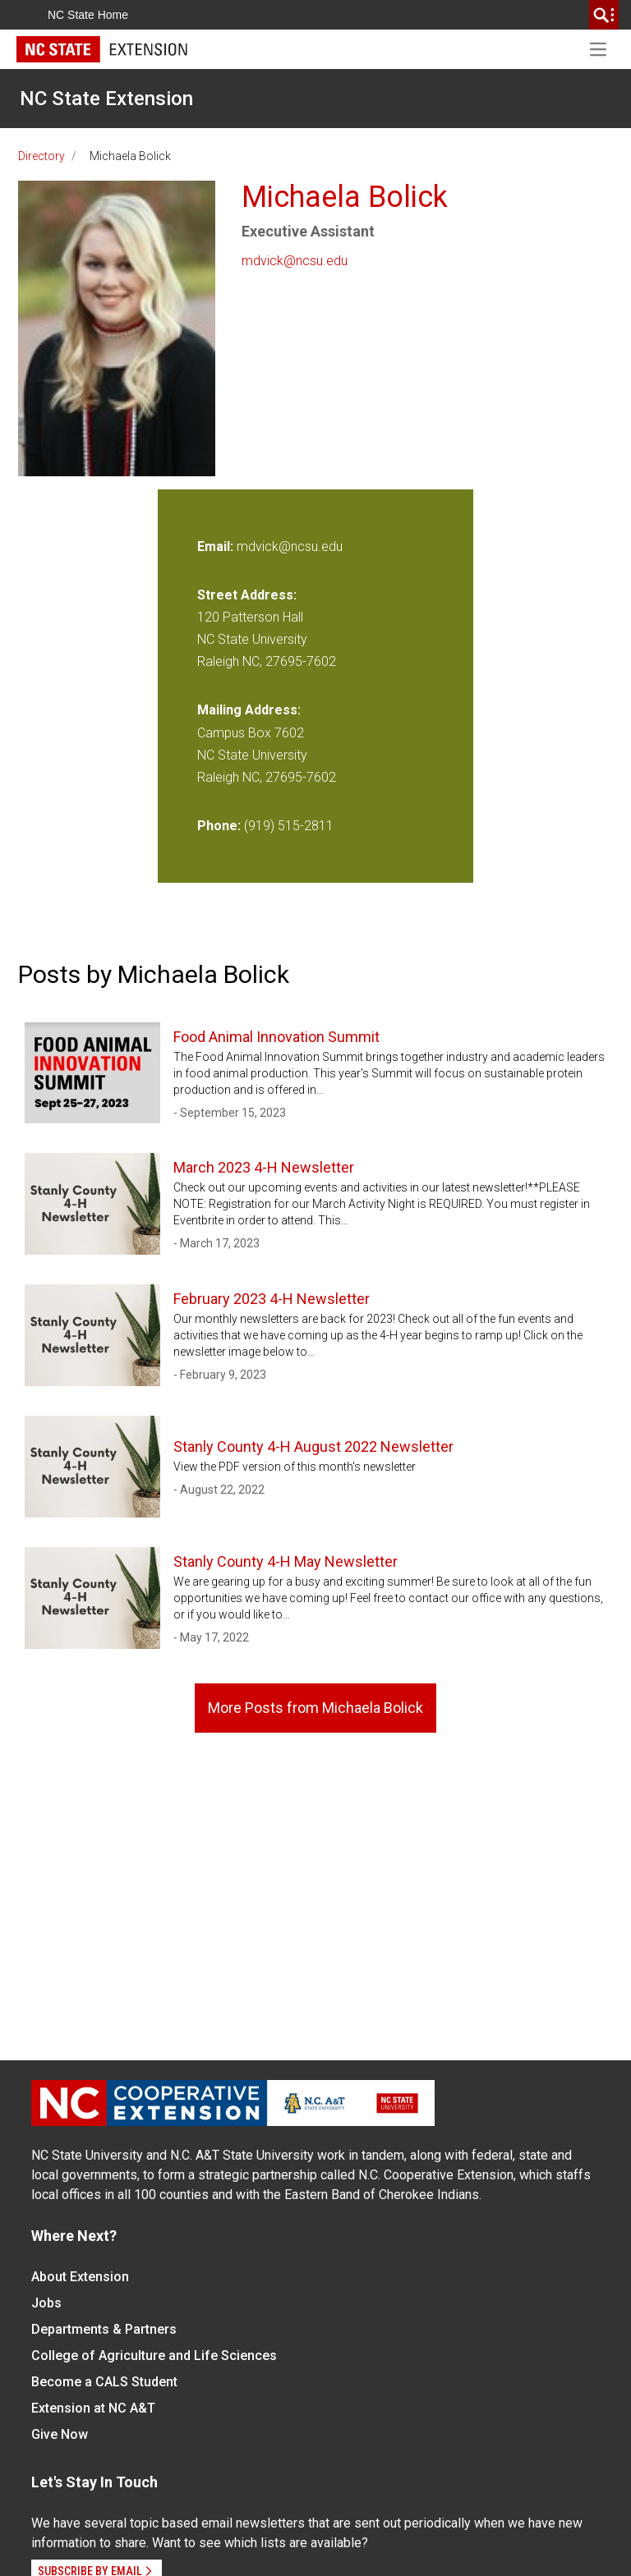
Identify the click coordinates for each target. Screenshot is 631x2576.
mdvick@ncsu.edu (295, 261)
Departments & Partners (104, 2329)
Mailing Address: (249, 710)
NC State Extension (106, 98)
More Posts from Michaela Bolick (315, 1707)
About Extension (80, 2276)
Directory (41, 156)
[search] (604, 15)
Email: (217, 546)
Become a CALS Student (104, 2382)
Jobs (46, 2303)
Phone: (219, 825)
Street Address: (247, 595)
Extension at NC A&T (93, 2408)
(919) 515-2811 (289, 825)
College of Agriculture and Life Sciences (154, 2355)
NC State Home (88, 14)
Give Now (59, 2434)
